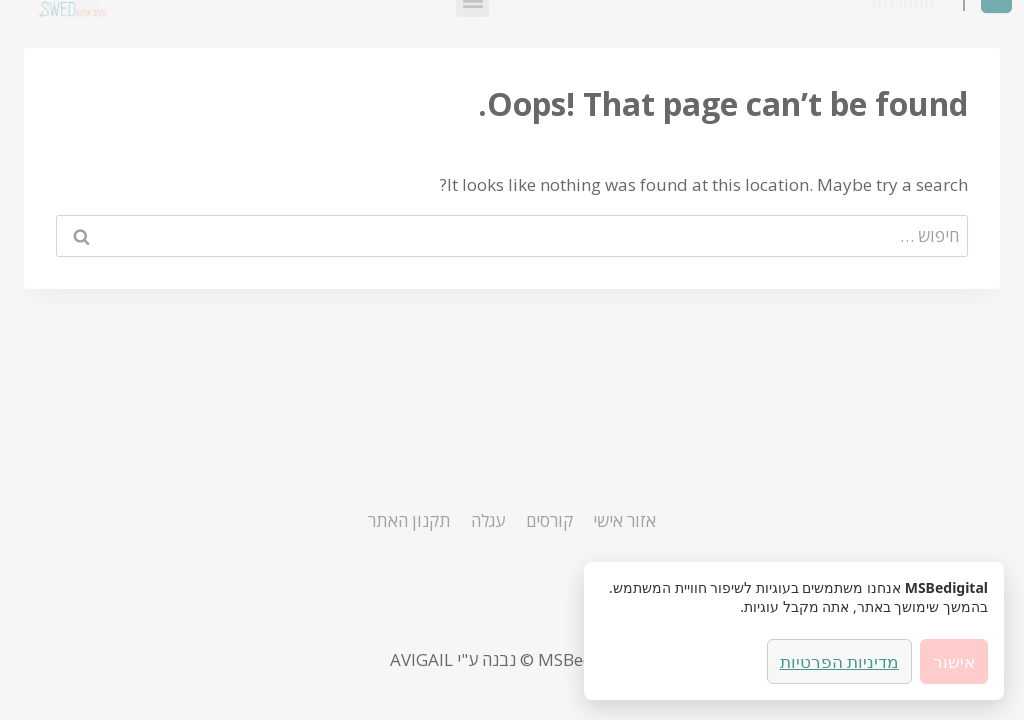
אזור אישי (624, 520)
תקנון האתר (409, 520)
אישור (954, 661)
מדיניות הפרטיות (839, 661)
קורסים (549, 520)
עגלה (488, 520)
